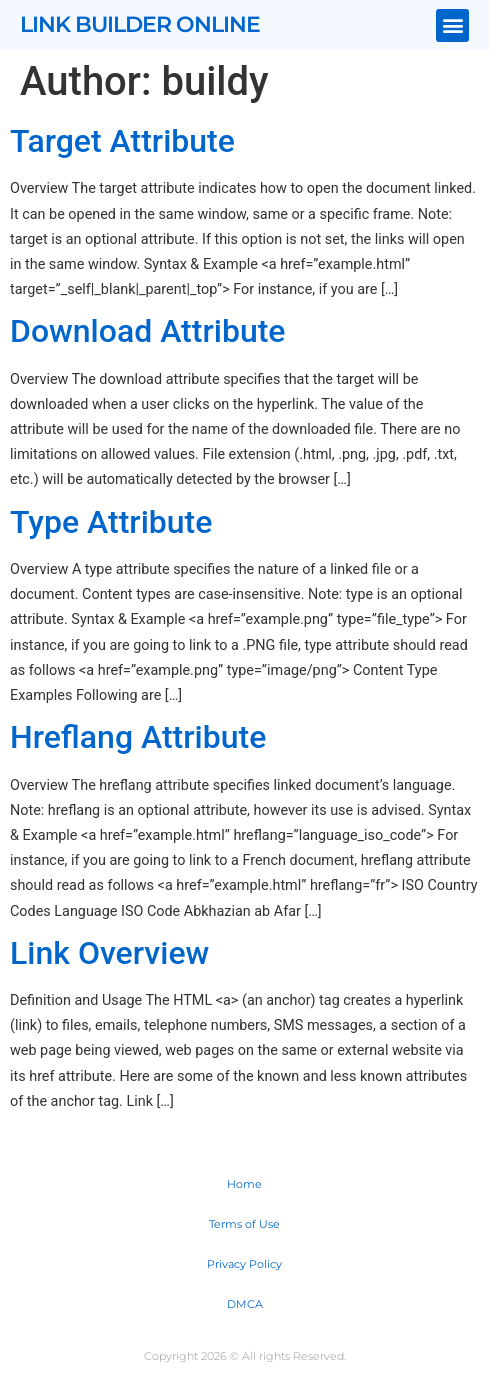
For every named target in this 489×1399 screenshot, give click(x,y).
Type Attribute (111, 522)
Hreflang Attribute (138, 737)
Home (244, 1184)
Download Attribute (147, 331)
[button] (452, 25)
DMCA (245, 1304)
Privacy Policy (244, 1264)
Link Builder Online (140, 24)
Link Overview (109, 953)
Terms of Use (244, 1224)
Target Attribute (122, 141)
